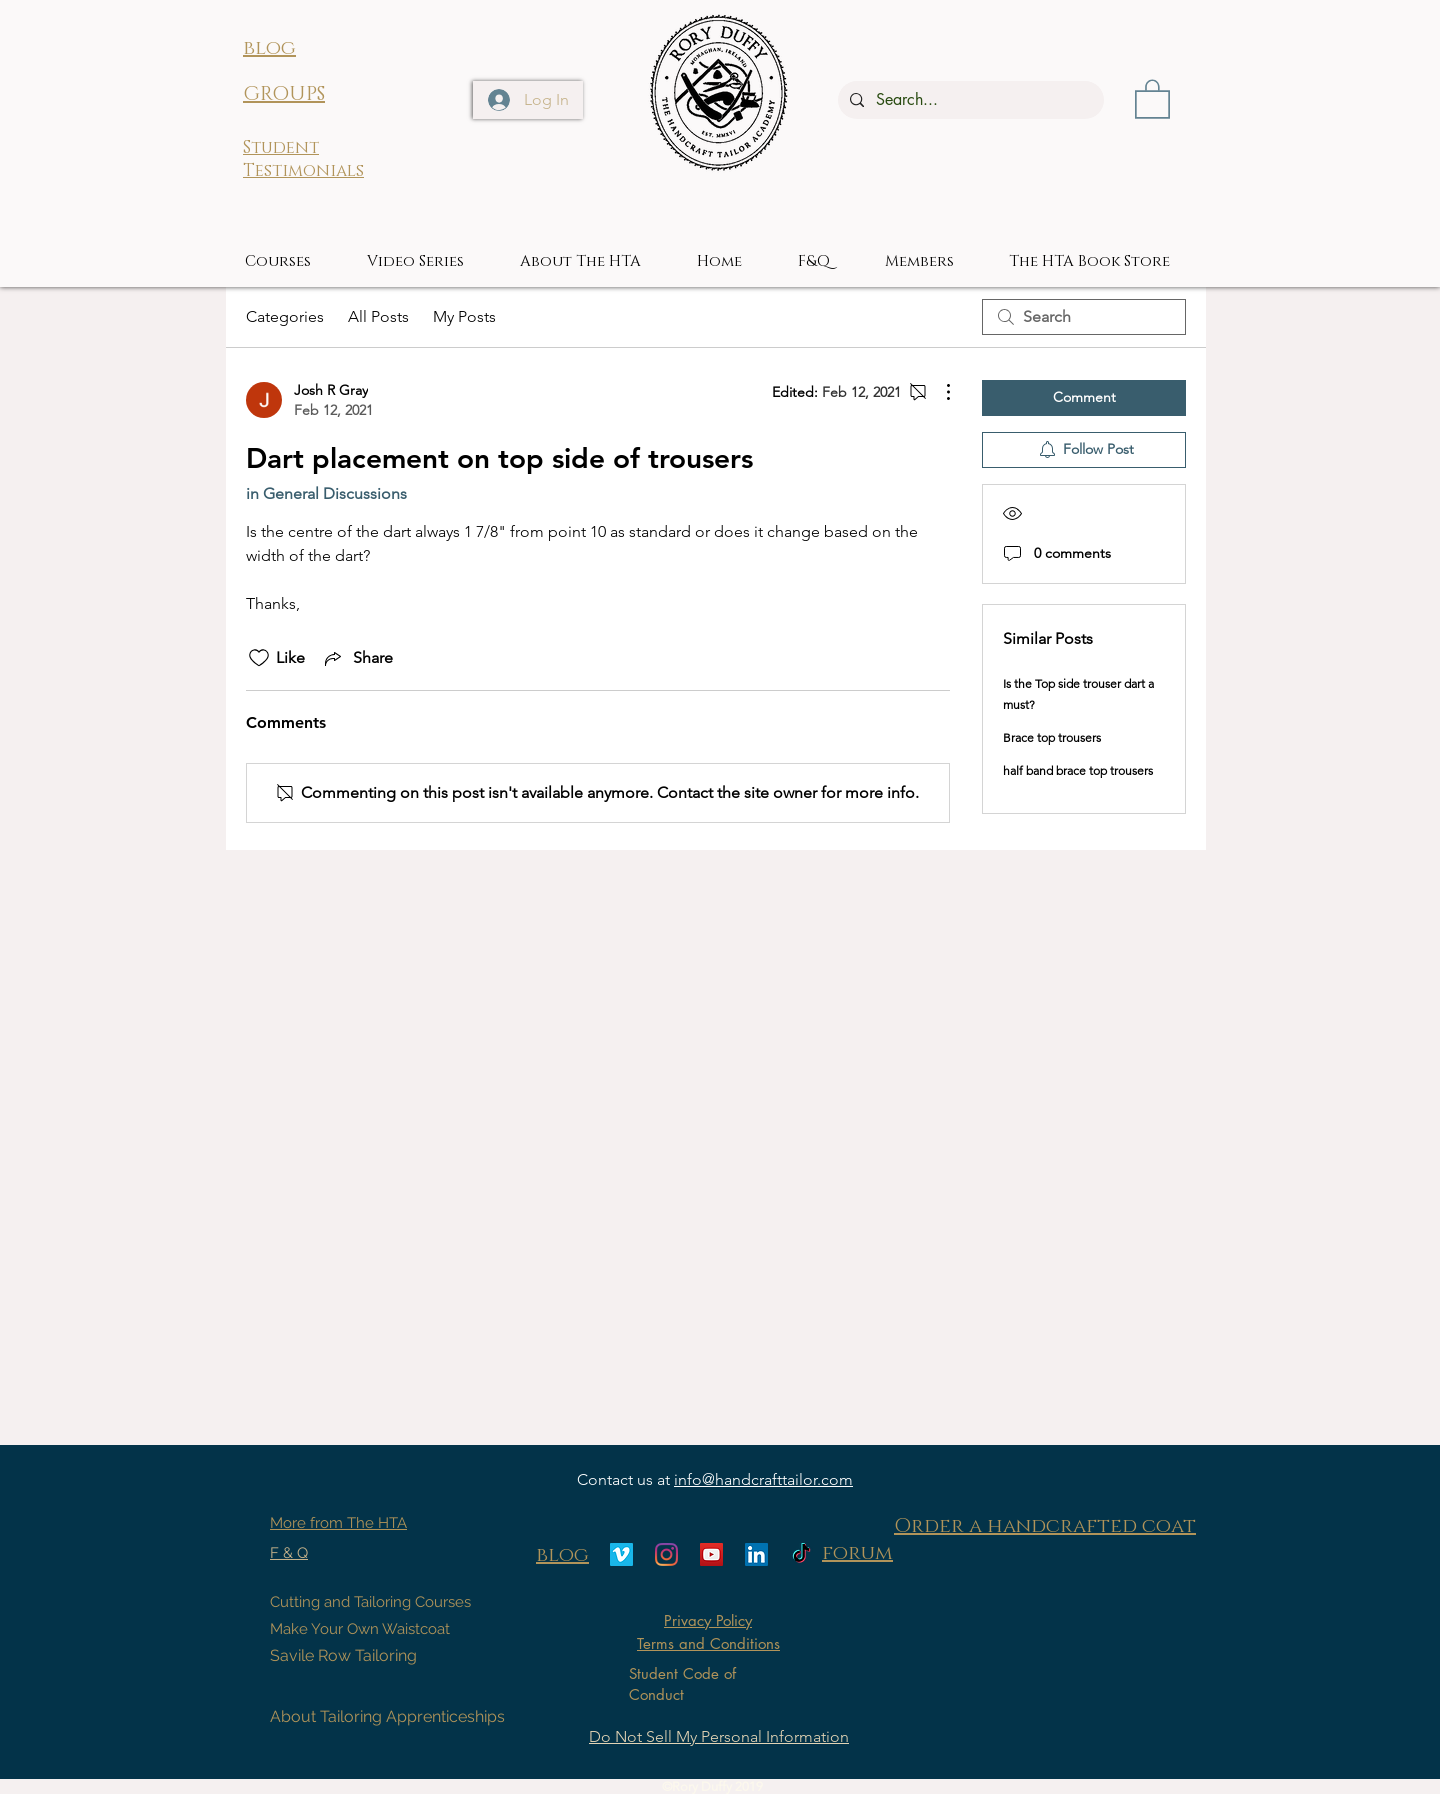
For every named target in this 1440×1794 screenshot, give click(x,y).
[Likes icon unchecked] (259, 658)
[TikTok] (801, 1554)
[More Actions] (938, 392)
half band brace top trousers (1078, 770)
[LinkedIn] (756, 1554)
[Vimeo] (621, 1554)
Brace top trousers (1052, 737)
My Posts (464, 316)
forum (857, 1553)
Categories (285, 316)
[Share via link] (357, 658)
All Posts (378, 316)
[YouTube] (711, 1554)
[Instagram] (666, 1554)
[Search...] (969, 100)
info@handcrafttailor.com (763, 1479)
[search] (1084, 317)
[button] (1152, 98)
